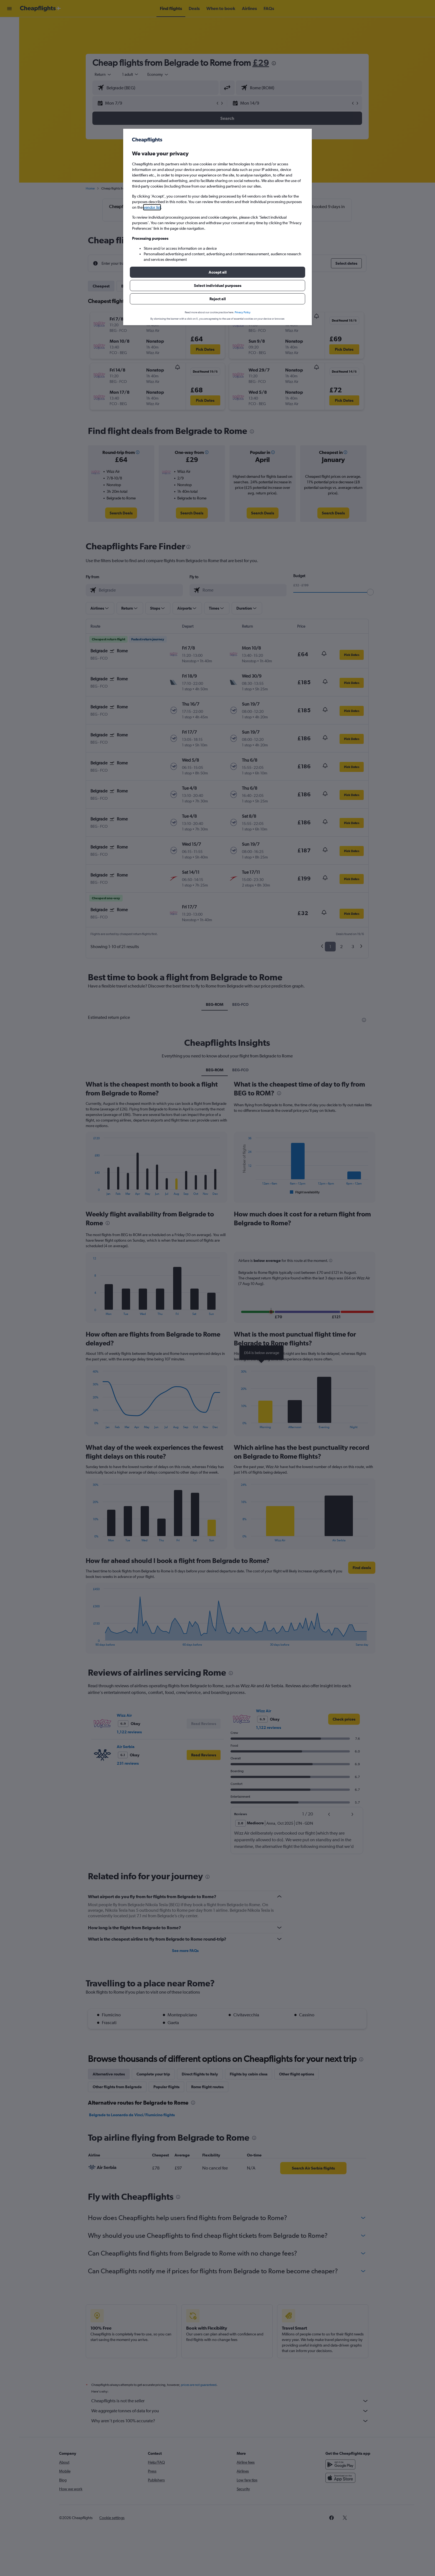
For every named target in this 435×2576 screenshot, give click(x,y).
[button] (217, 272)
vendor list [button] (152, 207)
